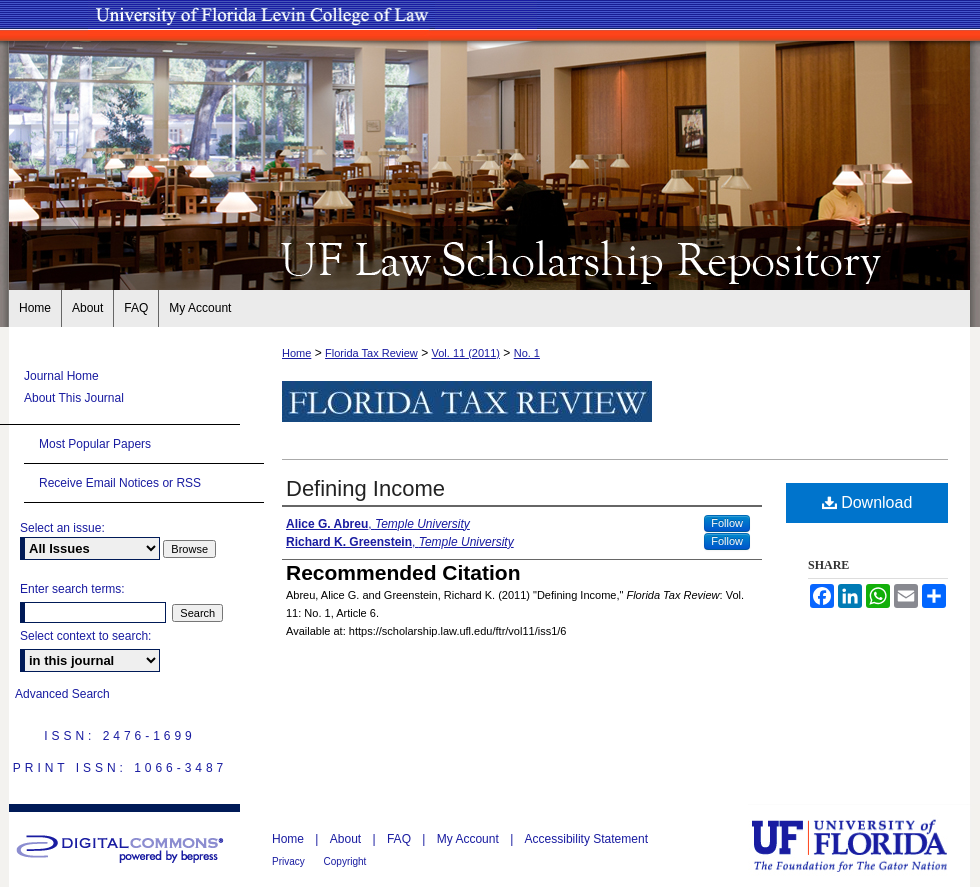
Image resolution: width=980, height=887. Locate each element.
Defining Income (365, 488)
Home (296, 353)
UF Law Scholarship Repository (490, 258)
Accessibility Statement (586, 839)
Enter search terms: (72, 589)
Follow (727, 523)
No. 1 (527, 353)
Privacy (290, 861)
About (347, 839)
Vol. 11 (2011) (465, 353)
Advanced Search (62, 694)
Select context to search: (85, 636)
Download (867, 502)
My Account (469, 839)
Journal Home (61, 376)
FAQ (400, 839)
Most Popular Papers (95, 444)
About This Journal (74, 398)
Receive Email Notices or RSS (120, 483)
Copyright (345, 861)
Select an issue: (62, 528)
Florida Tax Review (371, 353)
